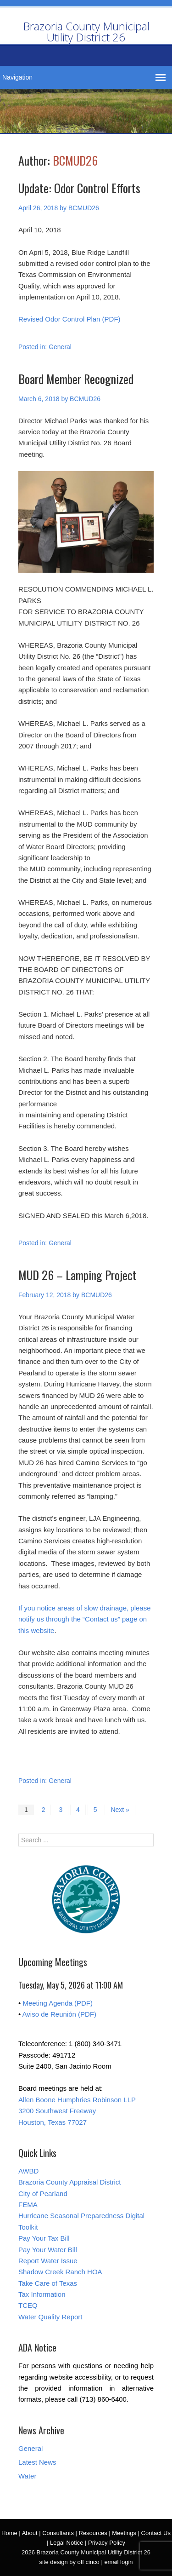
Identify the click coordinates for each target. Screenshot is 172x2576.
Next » (120, 1809)
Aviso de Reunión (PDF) (59, 2014)
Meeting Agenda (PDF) (57, 2003)
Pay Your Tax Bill (43, 2238)
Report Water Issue (48, 2261)
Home (9, 2533)
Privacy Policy (106, 2542)
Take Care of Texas (47, 2283)
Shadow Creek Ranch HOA (60, 2272)
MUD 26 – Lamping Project (77, 1275)
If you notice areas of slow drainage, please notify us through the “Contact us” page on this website (84, 1619)
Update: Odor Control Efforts (79, 188)
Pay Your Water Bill (47, 2250)
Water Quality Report (50, 2317)
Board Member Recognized (75, 379)
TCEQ (28, 2305)
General (60, 347)
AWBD (28, 2171)
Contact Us (156, 2533)
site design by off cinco (69, 2562)
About (30, 2533)
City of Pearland (42, 2193)
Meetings (124, 2533)
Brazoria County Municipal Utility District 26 (86, 31)
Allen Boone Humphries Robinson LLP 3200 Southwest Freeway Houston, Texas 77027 (77, 2111)
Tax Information (42, 2294)
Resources (93, 2533)
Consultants (58, 2533)
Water (27, 2476)
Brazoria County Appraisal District (69, 2182)
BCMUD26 (75, 160)
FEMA (28, 2204)
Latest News (37, 2462)
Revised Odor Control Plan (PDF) (69, 319)
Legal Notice (66, 2542)
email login (118, 2562)
